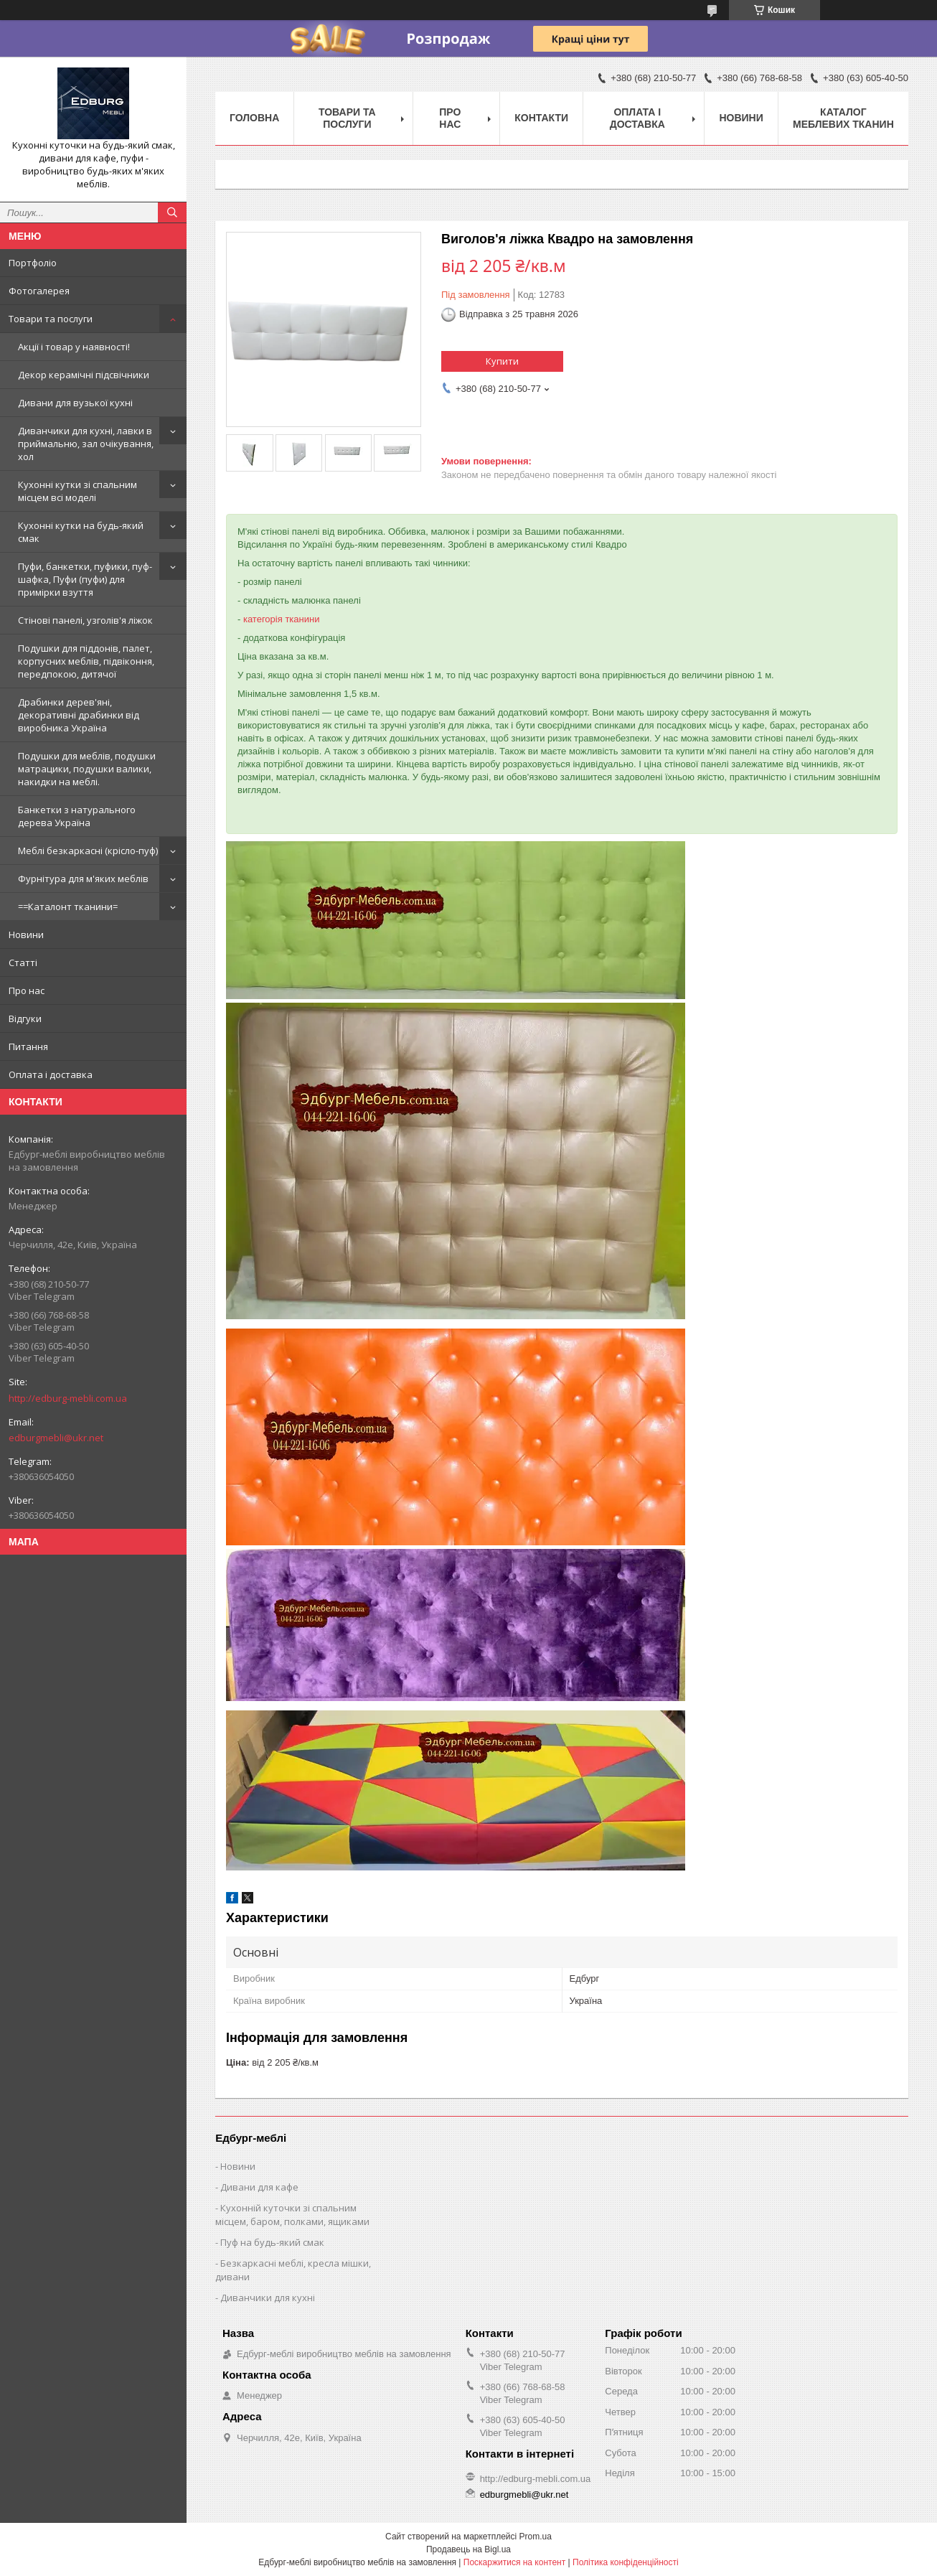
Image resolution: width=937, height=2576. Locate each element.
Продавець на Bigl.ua (468, 2549)
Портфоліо (33, 262)
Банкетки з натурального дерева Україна (77, 816)
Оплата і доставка (51, 1074)
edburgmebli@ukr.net (56, 1437)
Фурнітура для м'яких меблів (83, 878)
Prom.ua (535, 2536)
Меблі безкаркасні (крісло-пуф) (88, 850)
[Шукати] (172, 212)
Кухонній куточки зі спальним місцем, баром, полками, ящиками (292, 2214)
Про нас (26, 990)
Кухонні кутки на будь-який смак (80, 532)
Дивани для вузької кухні (75, 402)
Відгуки (25, 1018)
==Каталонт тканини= (68, 906)
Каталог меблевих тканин (843, 118)
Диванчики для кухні (267, 2297)
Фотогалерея (39, 290)
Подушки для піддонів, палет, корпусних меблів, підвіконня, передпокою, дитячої (86, 661)
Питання (28, 1046)
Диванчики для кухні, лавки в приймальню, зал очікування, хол (86, 443)
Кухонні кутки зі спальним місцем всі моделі (77, 491)
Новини (26, 934)
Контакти (541, 117)
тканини (302, 619)
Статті (23, 962)
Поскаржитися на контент (514, 2562)
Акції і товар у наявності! (74, 346)
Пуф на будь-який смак (272, 2242)
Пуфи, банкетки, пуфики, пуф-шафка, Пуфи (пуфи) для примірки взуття (85, 579)
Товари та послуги (51, 318)
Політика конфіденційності (626, 2562)
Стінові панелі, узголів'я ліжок (85, 620)
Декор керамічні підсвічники (83, 374)
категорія (263, 619)
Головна (254, 117)
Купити (502, 361)
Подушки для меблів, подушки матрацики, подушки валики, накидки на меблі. (87, 768)
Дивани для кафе (259, 2187)
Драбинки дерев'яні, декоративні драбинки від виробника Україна (78, 714)
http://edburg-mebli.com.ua (68, 1398)
